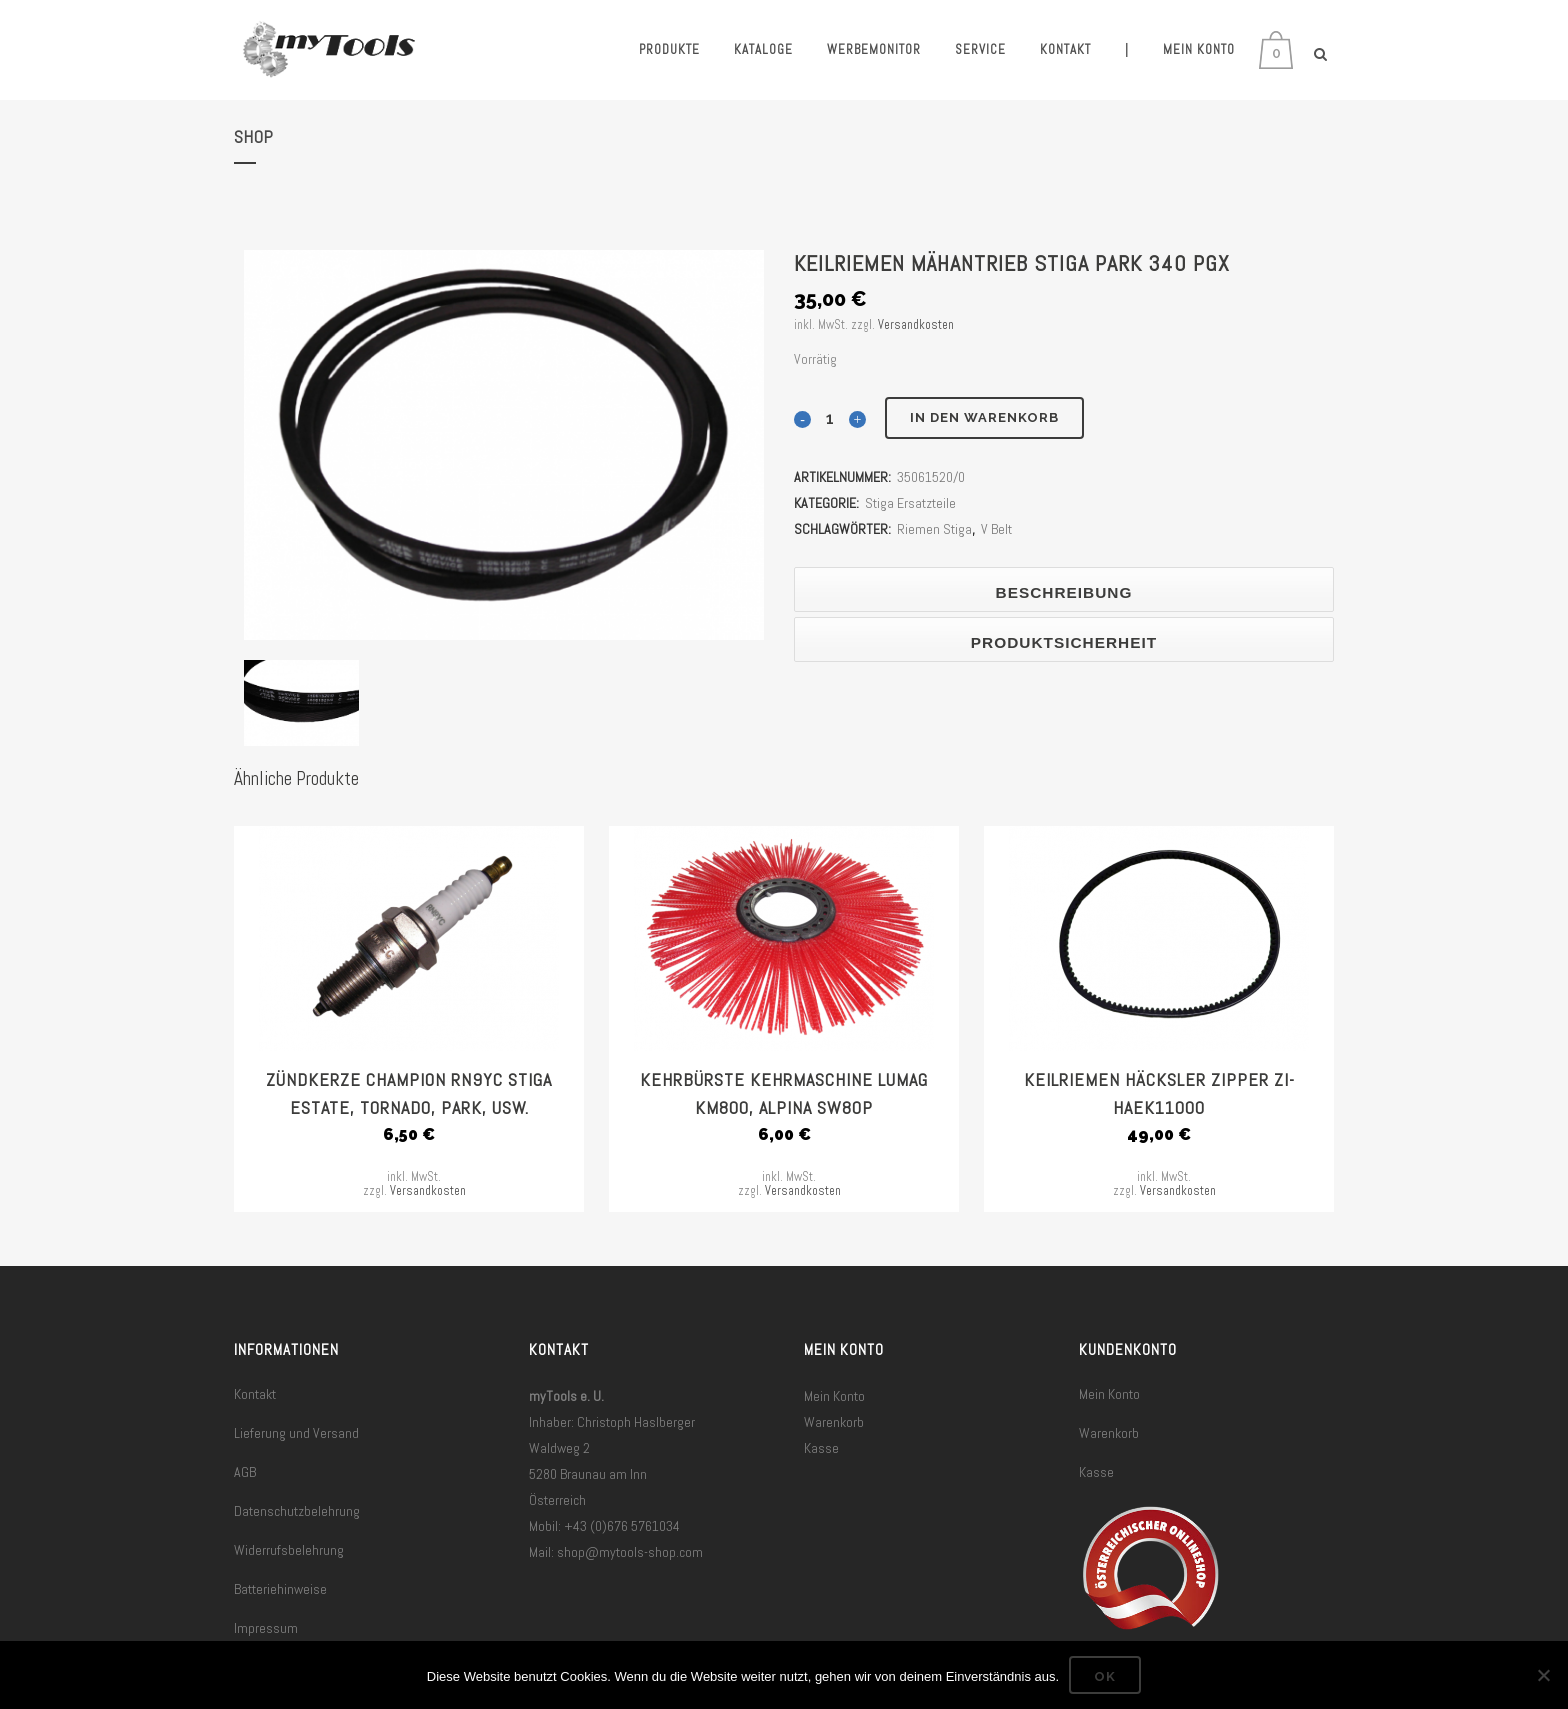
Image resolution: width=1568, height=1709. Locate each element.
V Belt (996, 529)
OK (1105, 1676)
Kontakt (255, 1394)
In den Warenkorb (984, 417)
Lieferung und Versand (296, 1433)
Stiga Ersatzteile (910, 503)
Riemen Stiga (934, 529)
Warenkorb (834, 1422)
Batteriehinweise (280, 1589)
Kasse (821, 1448)
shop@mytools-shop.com (630, 1552)
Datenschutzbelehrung (297, 1511)
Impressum (266, 1628)
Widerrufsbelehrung (289, 1550)
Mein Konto (834, 1396)
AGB (245, 1472)
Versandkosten (916, 325)
